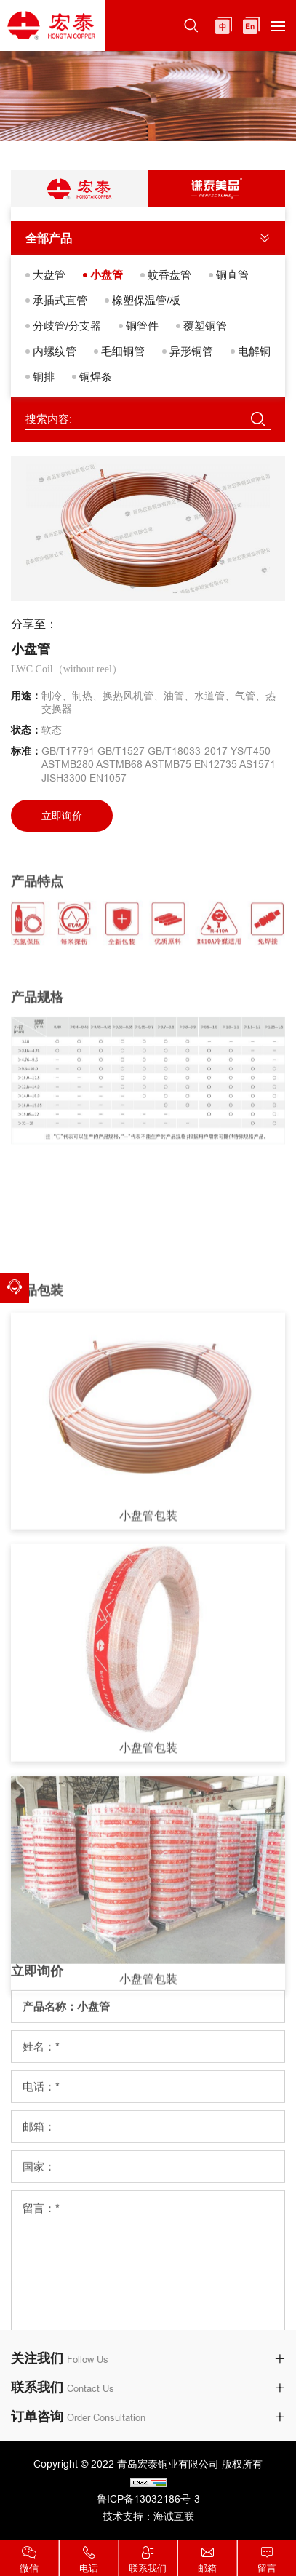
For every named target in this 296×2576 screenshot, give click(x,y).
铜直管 (232, 274)
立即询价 (61, 815)
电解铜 (254, 351)
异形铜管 (191, 351)
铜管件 (142, 325)
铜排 (44, 376)
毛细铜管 (123, 351)
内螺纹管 (54, 351)
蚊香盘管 (169, 274)
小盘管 (106, 274)
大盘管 (49, 274)
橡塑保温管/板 (146, 300)
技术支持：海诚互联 (148, 2516)
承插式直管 (60, 300)
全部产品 (48, 238)
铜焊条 (95, 376)
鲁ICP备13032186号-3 (148, 2499)
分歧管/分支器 (67, 325)
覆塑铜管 (205, 325)
